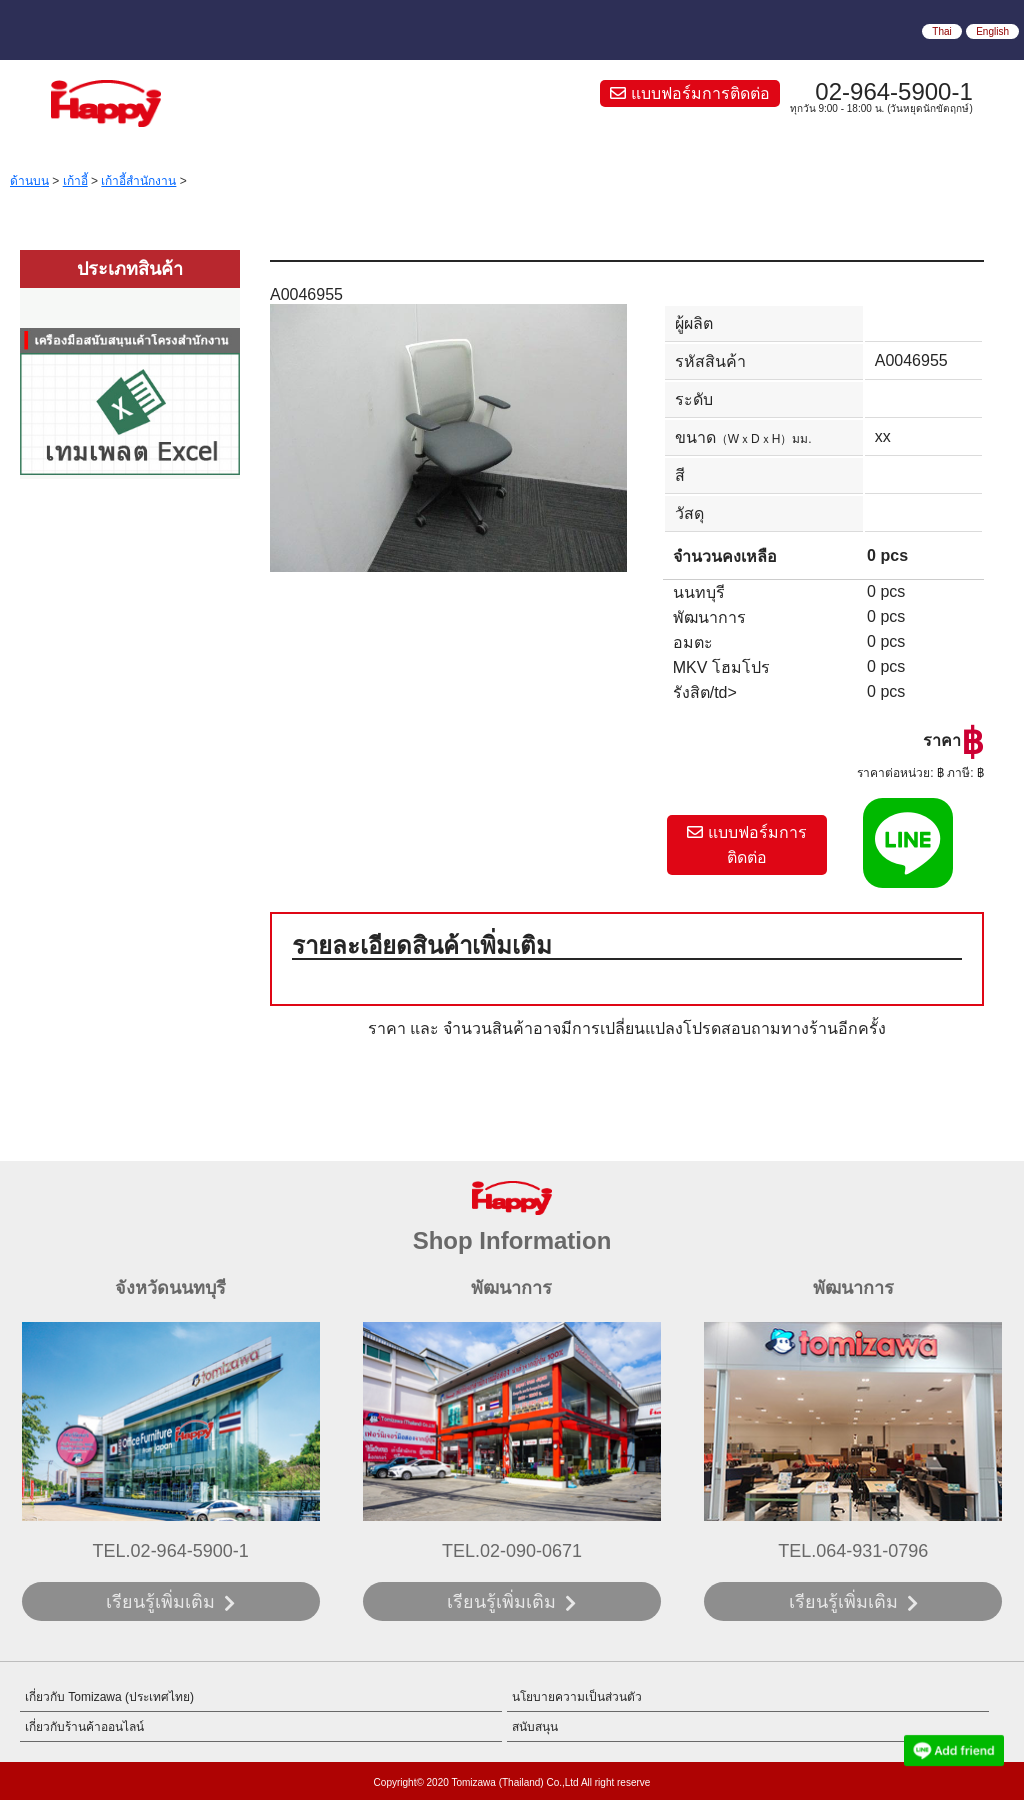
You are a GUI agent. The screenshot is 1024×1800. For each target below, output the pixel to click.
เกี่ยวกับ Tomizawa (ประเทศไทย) (109, 1697)
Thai (941, 31)
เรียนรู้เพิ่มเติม (160, 1602)
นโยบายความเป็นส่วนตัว (577, 1697)
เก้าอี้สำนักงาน (138, 181)
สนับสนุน (535, 1727)
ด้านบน (29, 181)
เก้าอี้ (75, 181)
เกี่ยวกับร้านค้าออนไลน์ (84, 1727)
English (992, 31)
